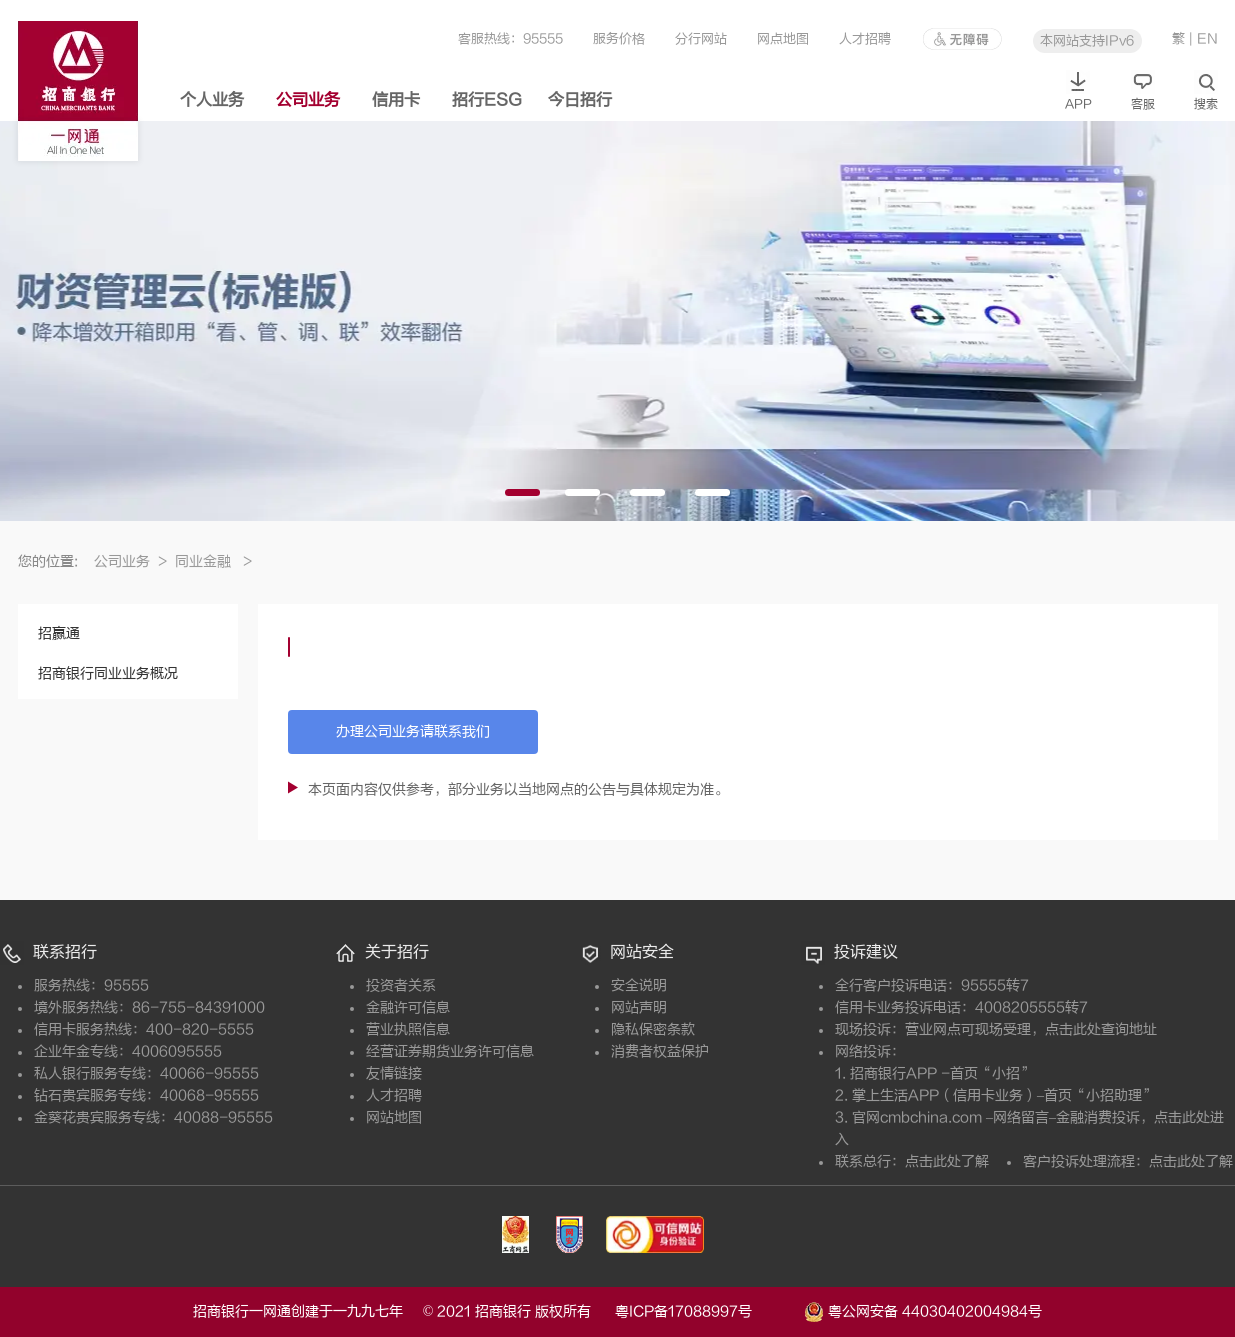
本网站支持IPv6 (1087, 40)
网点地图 (783, 38)
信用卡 (396, 100)
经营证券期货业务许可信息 (450, 1051)
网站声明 (639, 1007)
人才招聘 (865, 38)
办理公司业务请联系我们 (413, 731)
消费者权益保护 (660, 1051)
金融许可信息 (408, 1007)
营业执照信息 (408, 1029)
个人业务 (212, 100)
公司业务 (308, 100)
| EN (1203, 38)
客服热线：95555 (510, 38)
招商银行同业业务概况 (108, 673)
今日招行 (580, 100)
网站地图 (394, 1117)
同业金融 (213, 561)
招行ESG (487, 100)
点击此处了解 (947, 1161)
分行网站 (701, 38)
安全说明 (639, 985)
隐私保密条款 (653, 1029)
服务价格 (619, 38)
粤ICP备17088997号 (707, 1311)
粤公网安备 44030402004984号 (923, 1310)
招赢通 (59, 633)
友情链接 (394, 1073)
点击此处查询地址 (1101, 1029)
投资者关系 (401, 985)
